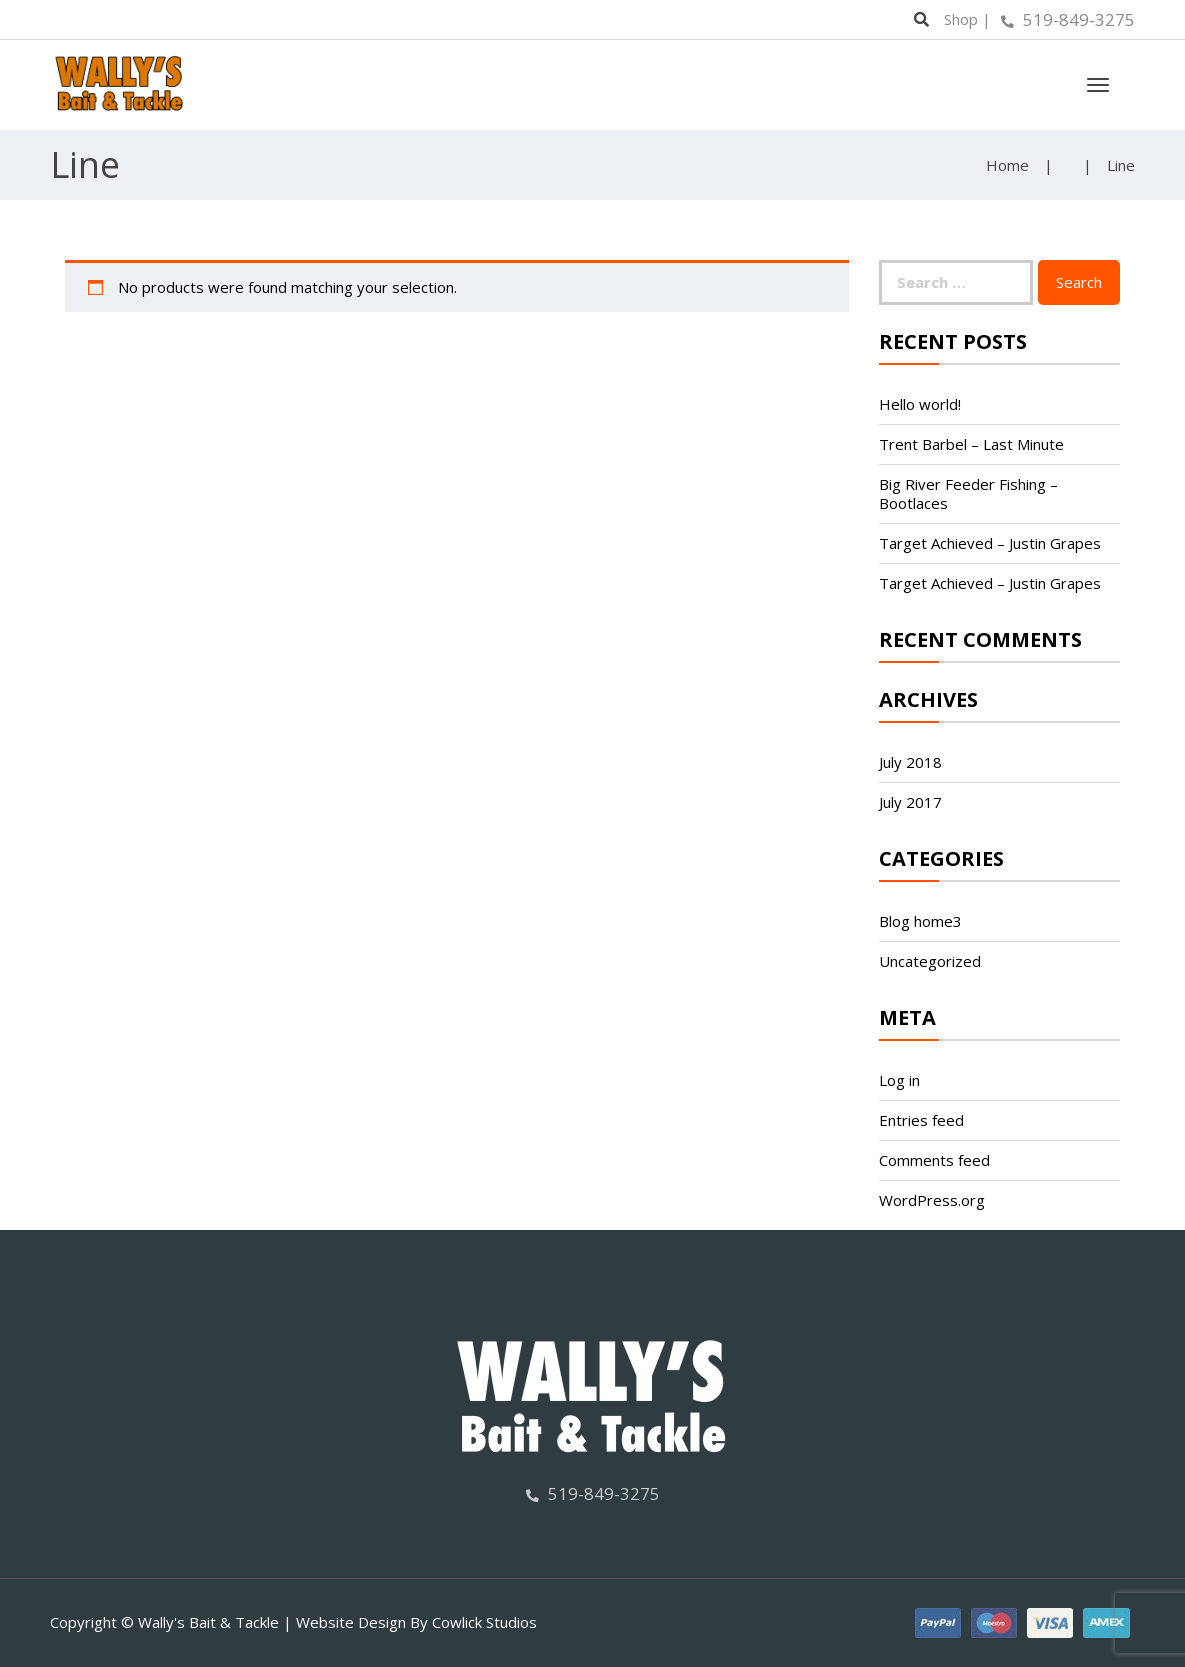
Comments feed (934, 1160)
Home (1007, 165)
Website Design (351, 1622)
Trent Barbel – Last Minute (971, 444)
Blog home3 (920, 921)
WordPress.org (932, 1200)
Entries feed (921, 1120)
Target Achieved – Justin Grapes (990, 543)
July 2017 (910, 802)
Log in (899, 1080)
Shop (961, 19)
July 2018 (910, 762)
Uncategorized (930, 961)
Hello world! (920, 404)
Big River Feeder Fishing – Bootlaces (968, 493)
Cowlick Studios (484, 1622)
